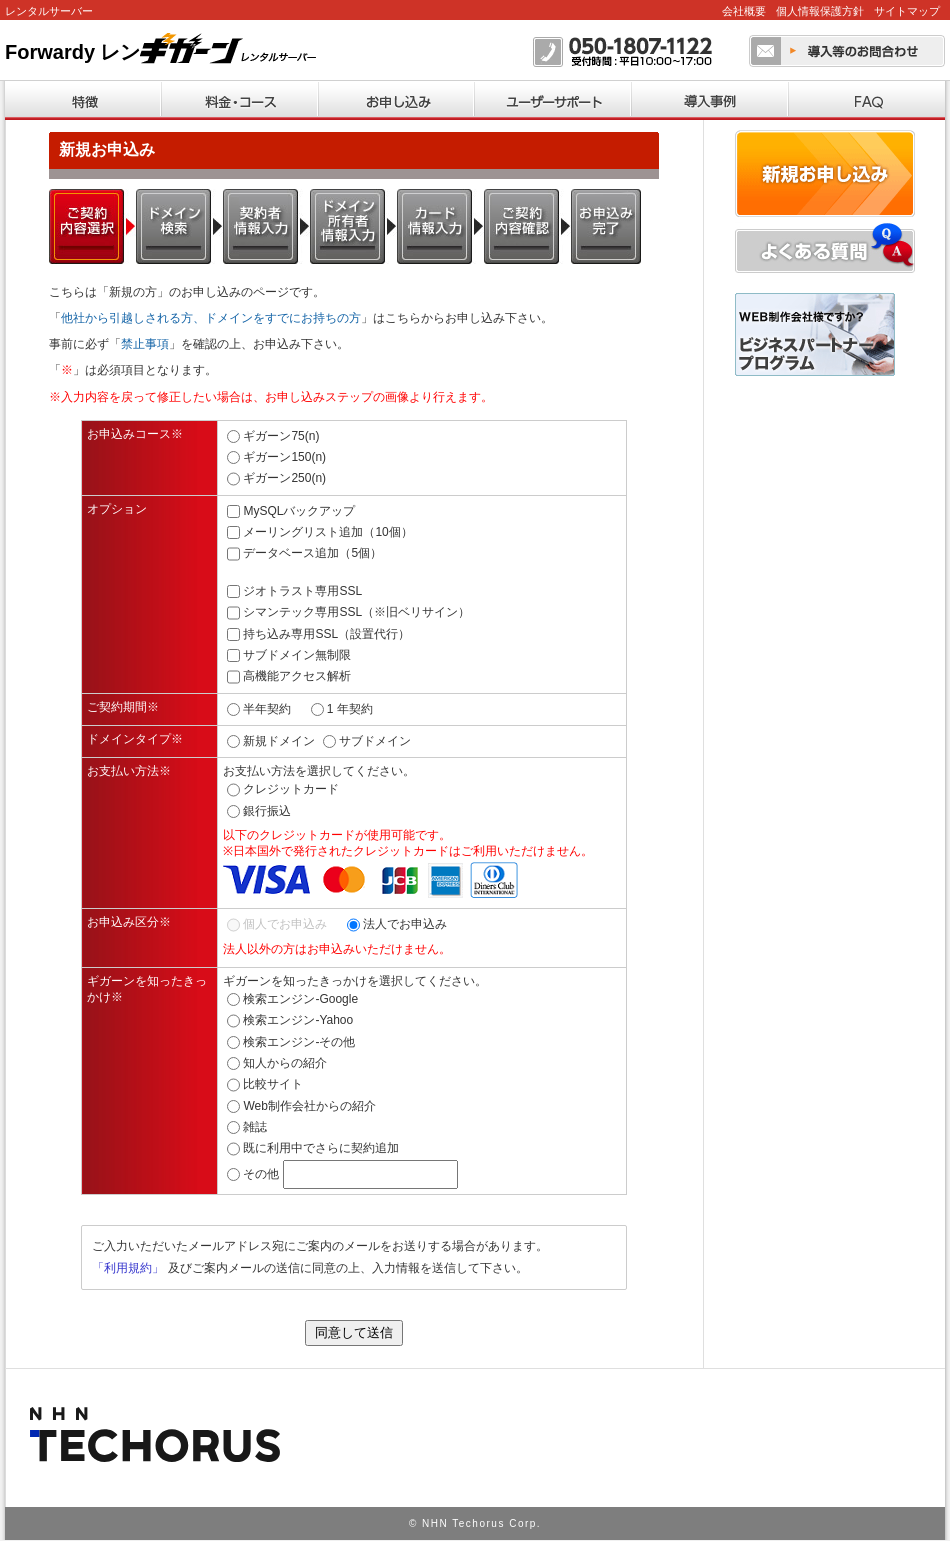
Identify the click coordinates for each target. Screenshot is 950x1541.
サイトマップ (907, 11)
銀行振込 (267, 811)
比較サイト (273, 1084)
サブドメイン (375, 741)
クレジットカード (291, 789)
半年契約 (267, 708)
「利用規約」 (128, 1268)
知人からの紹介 (285, 1063)
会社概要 (744, 11)
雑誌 (255, 1127)
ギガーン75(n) (281, 436)
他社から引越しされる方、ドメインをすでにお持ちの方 (211, 318)
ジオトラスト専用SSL (302, 591)
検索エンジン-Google (300, 999)
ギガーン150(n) (284, 457)
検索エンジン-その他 (299, 1042)
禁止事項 (145, 344)
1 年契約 (350, 708)
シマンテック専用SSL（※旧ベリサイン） (356, 612)
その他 (261, 1174)
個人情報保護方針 (820, 11)
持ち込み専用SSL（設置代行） (326, 633)
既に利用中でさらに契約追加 (321, 1148)
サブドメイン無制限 (297, 655)
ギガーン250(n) (284, 478)
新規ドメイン (279, 741)
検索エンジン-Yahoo (298, 1020)
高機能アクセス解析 (297, 676)
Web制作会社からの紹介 (309, 1106)
